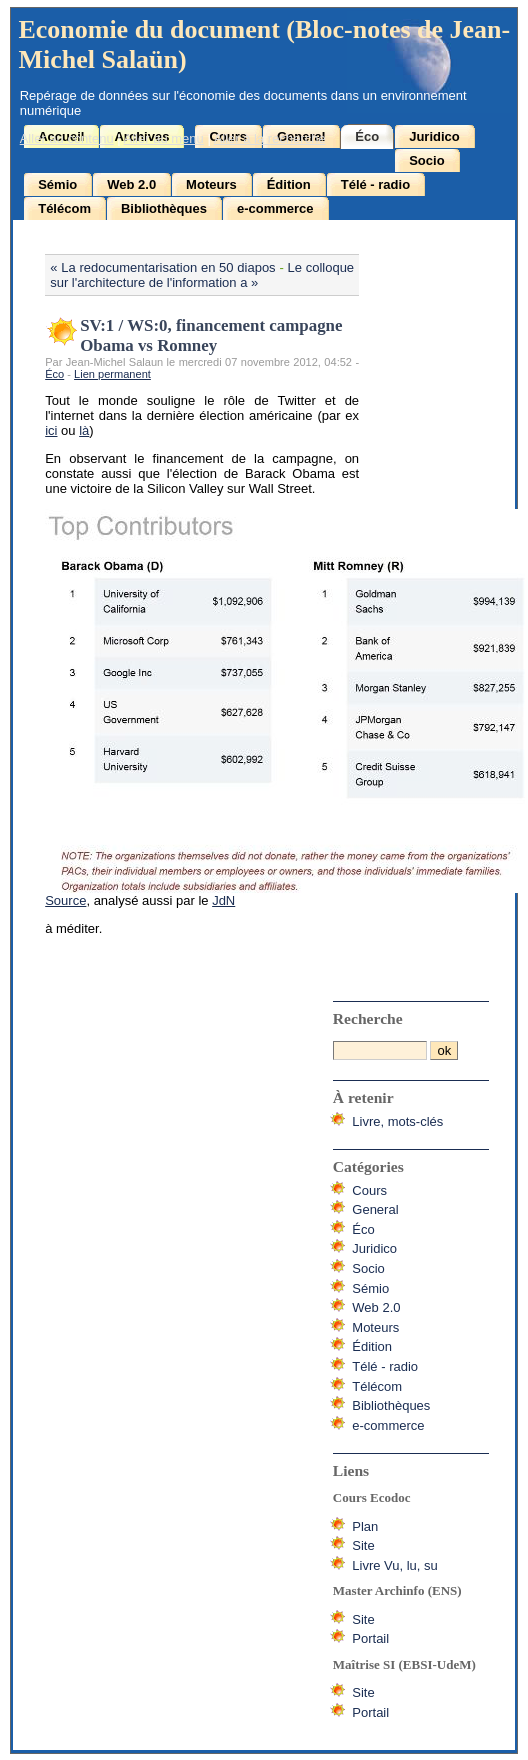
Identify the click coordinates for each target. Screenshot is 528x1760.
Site (363, 1545)
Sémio (57, 184)
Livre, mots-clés (397, 1121)
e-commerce (275, 208)
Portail (370, 1638)
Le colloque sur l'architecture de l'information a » (202, 275)
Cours (369, 1190)
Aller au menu (164, 138)
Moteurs (211, 184)
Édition (289, 184)
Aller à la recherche (270, 138)
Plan (365, 1526)
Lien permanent (112, 374)
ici (51, 430)
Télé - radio (375, 184)
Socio (426, 160)
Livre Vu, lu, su (395, 1565)
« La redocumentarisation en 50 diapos (162, 267)
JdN (223, 900)
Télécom (64, 208)
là (84, 430)
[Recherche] (380, 1050)
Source (65, 900)
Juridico (434, 136)
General (375, 1209)
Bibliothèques (164, 208)
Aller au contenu (67, 138)
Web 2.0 (131, 184)
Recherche (368, 1018)
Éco (367, 136)
